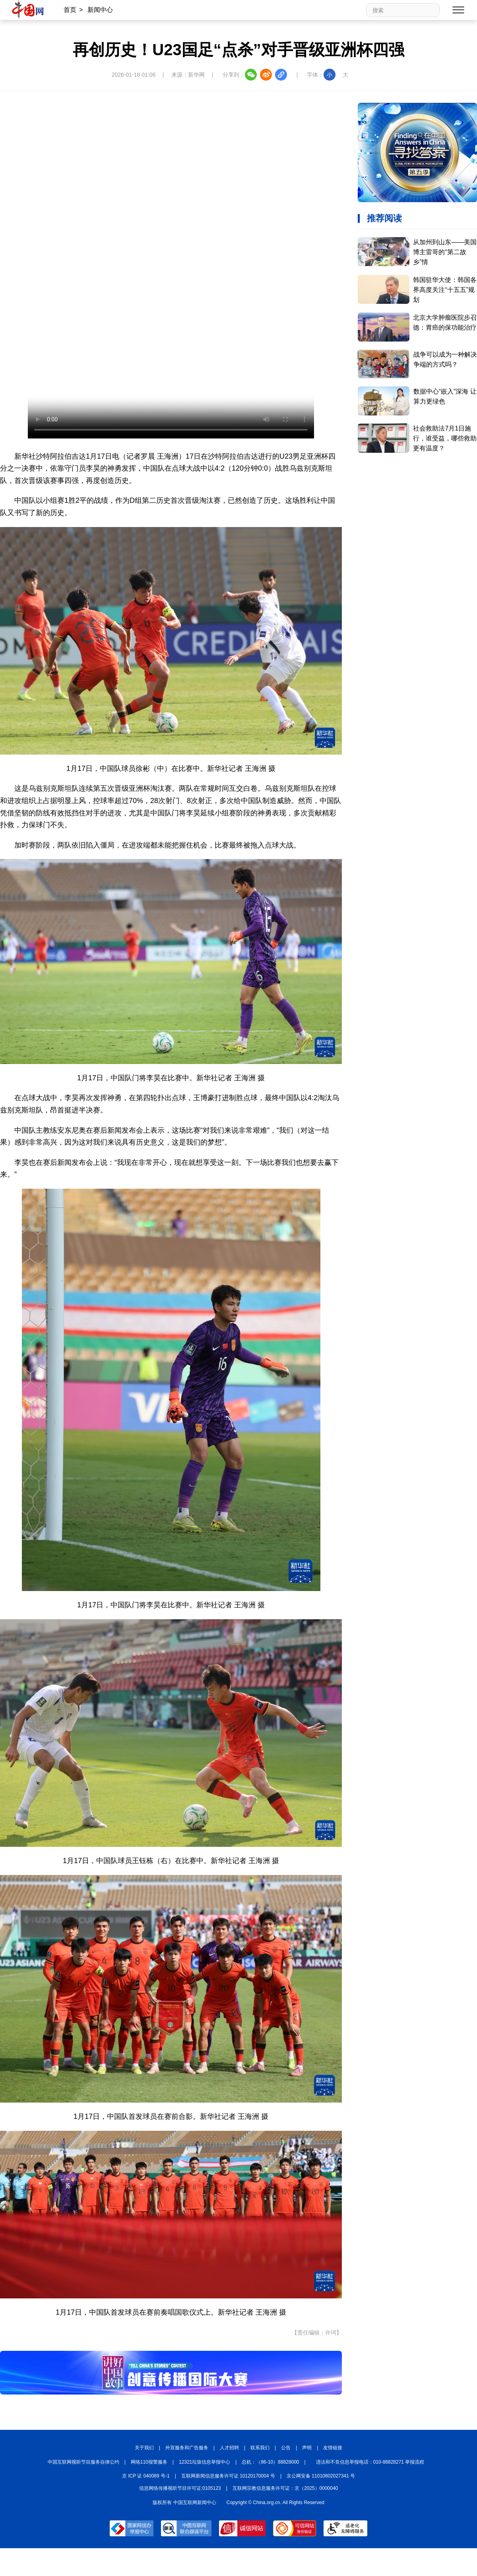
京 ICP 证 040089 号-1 (146, 2476)
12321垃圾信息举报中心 (204, 2462)
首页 (70, 9)
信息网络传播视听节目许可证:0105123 (180, 2488)
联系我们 (260, 2447)
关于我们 (144, 2447)
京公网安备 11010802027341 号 (321, 2476)
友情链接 (332, 2447)
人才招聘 (229, 2447)
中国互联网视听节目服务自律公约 (83, 2462)
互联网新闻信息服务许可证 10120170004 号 (228, 2476)
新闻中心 (100, 9)
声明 (307, 2447)
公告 (286, 2447)
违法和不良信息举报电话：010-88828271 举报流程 (370, 2462)
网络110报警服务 (149, 2462)
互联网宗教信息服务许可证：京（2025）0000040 (285, 2488)
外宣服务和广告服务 (186, 2447)
